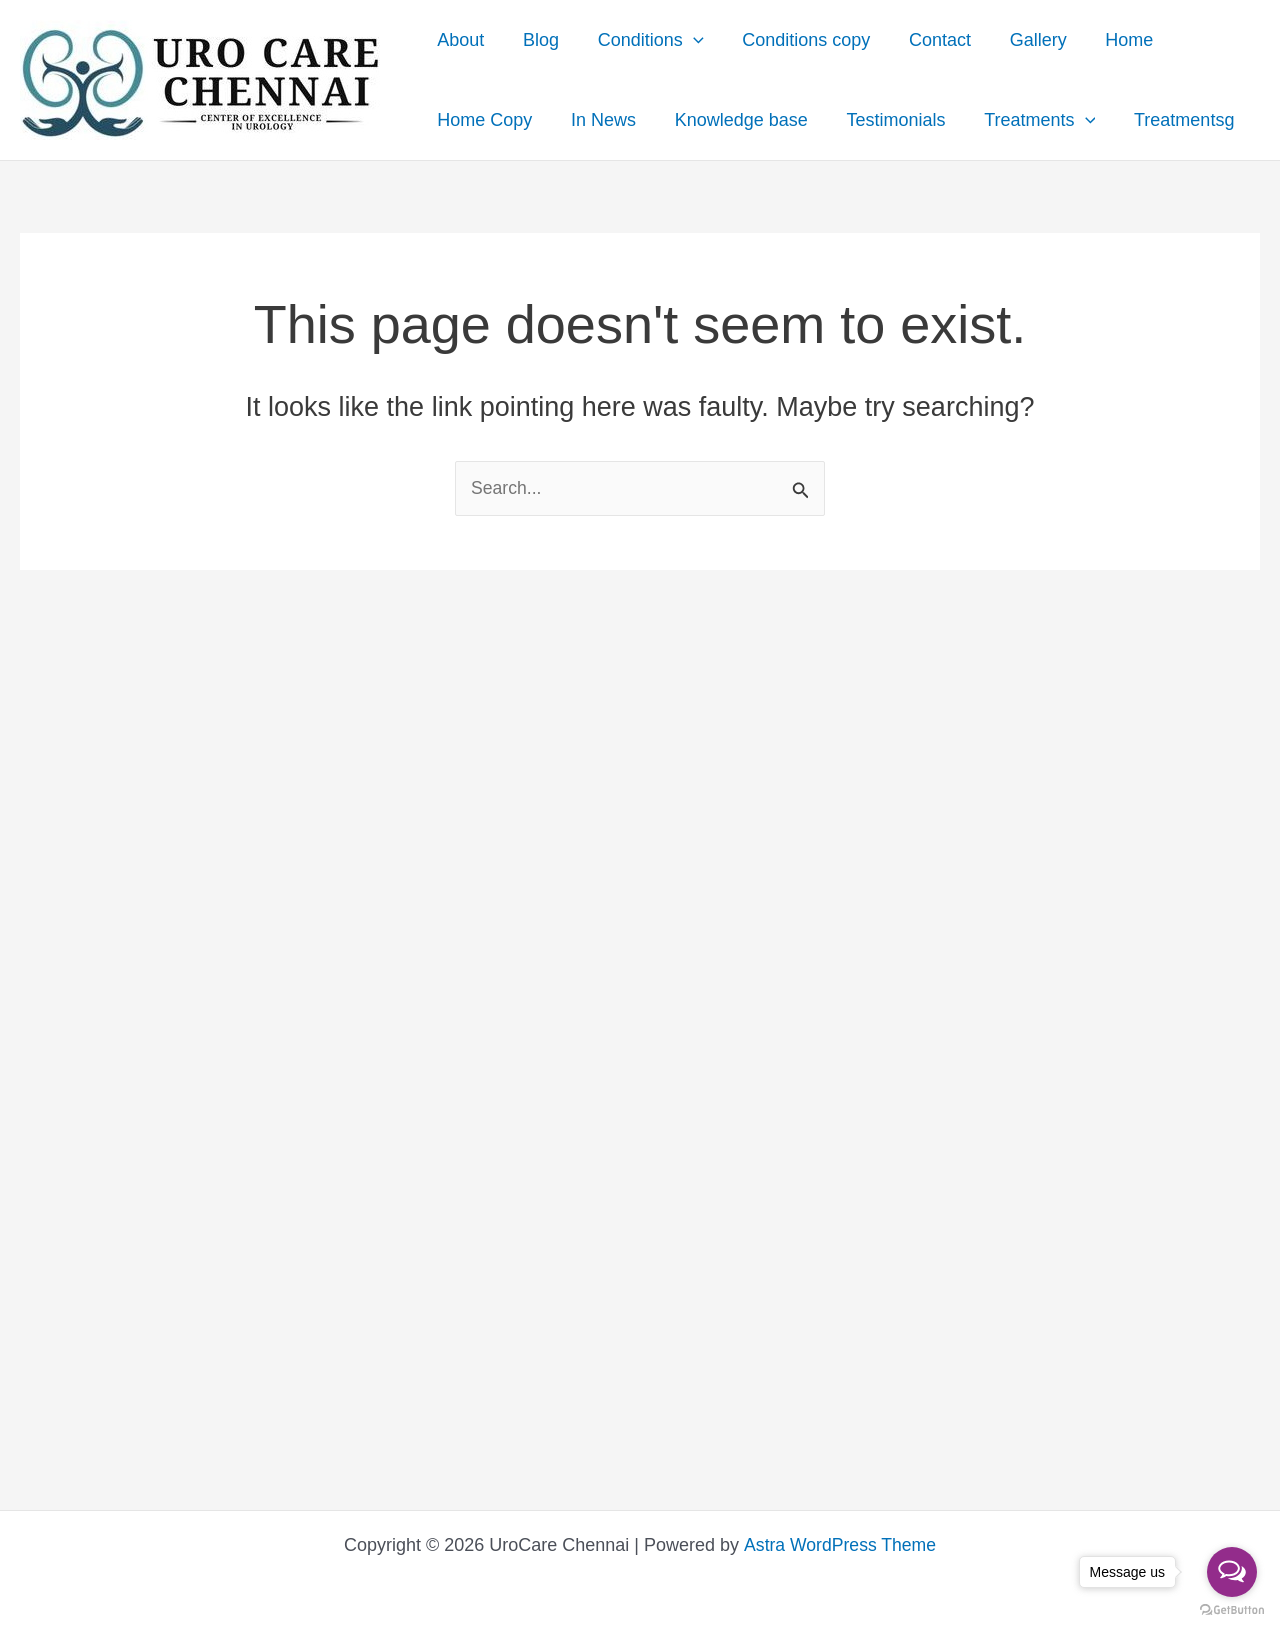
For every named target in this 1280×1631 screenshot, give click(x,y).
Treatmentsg (1169, 120)
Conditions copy (797, 40)
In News (599, 120)
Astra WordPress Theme (839, 1545)
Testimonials (886, 120)
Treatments (1027, 120)
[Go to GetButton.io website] (1232, 1610)
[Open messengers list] (1232, 1572)
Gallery (1023, 40)
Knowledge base (734, 120)
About (459, 40)
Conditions (644, 40)
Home (1112, 40)
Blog (537, 40)
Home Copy (483, 120)
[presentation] (686, 40)
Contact (928, 40)
